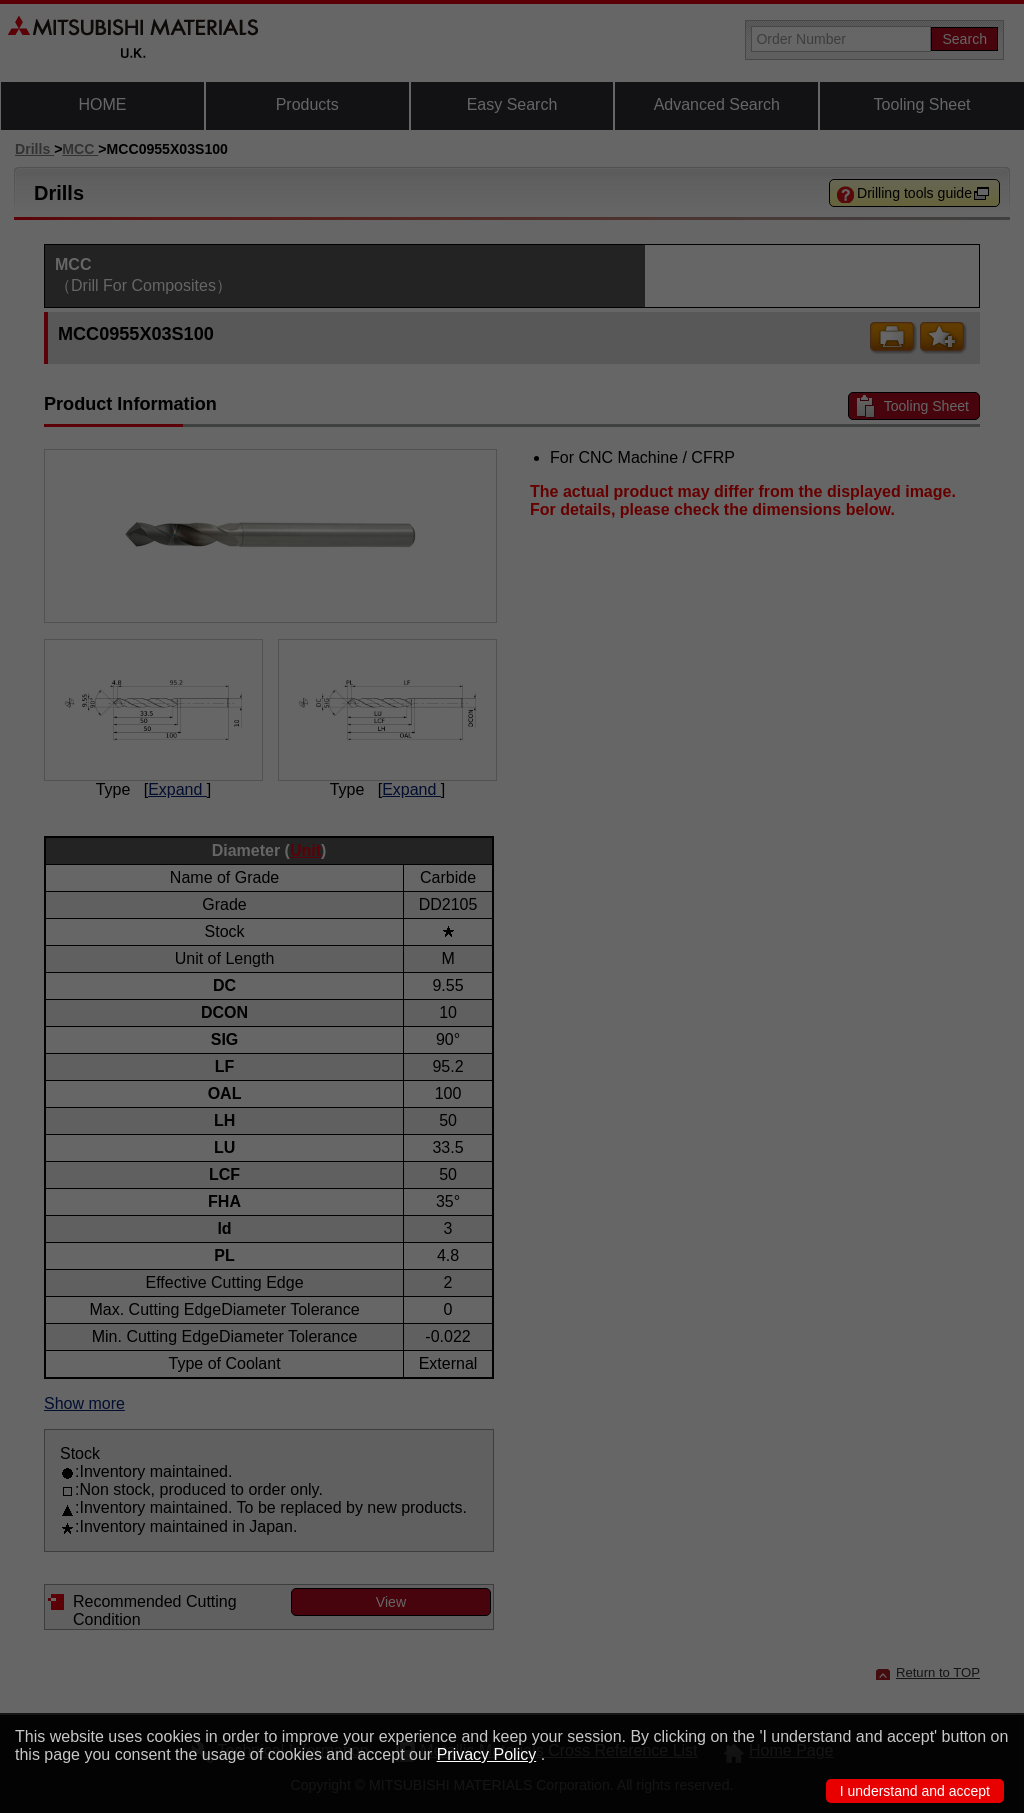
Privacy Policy (487, 1754)
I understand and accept (915, 1791)
